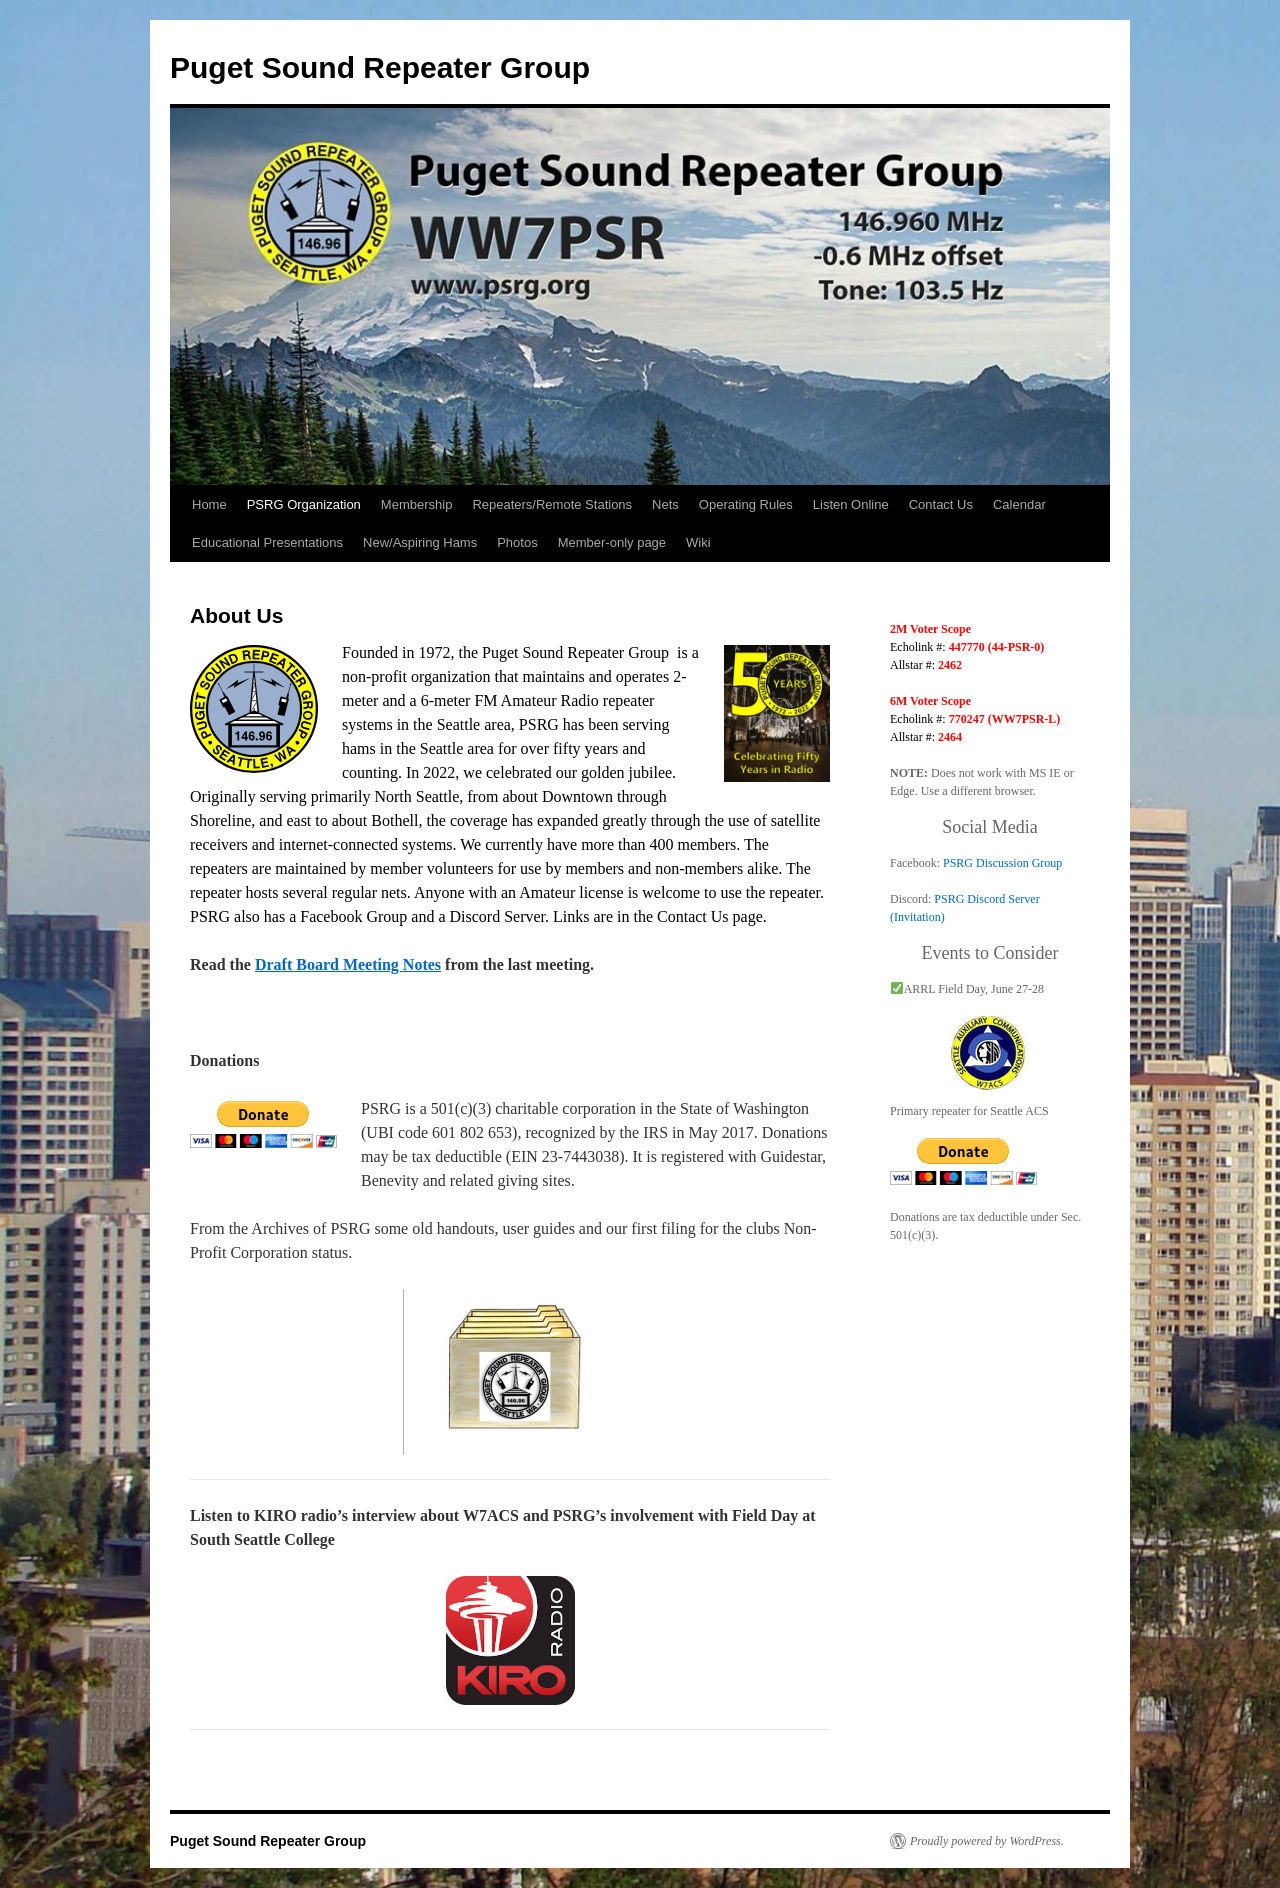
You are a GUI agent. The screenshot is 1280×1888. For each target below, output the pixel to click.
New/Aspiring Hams (420, 542)
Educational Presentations (267, 542)
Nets (665, 504)
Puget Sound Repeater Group (380, 67)
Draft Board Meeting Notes (348, 964)
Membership (417, 504)
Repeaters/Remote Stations (552, 504)
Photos (517, 542)
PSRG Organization (304, 504)
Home (209, 504)
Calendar (1019, 504)
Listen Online (851, 504)
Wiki (698, 542)
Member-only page (612, 542)
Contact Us (941, 504)
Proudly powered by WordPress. (987, 1841)
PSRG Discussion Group (1002, 863)
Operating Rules (746, 504)
